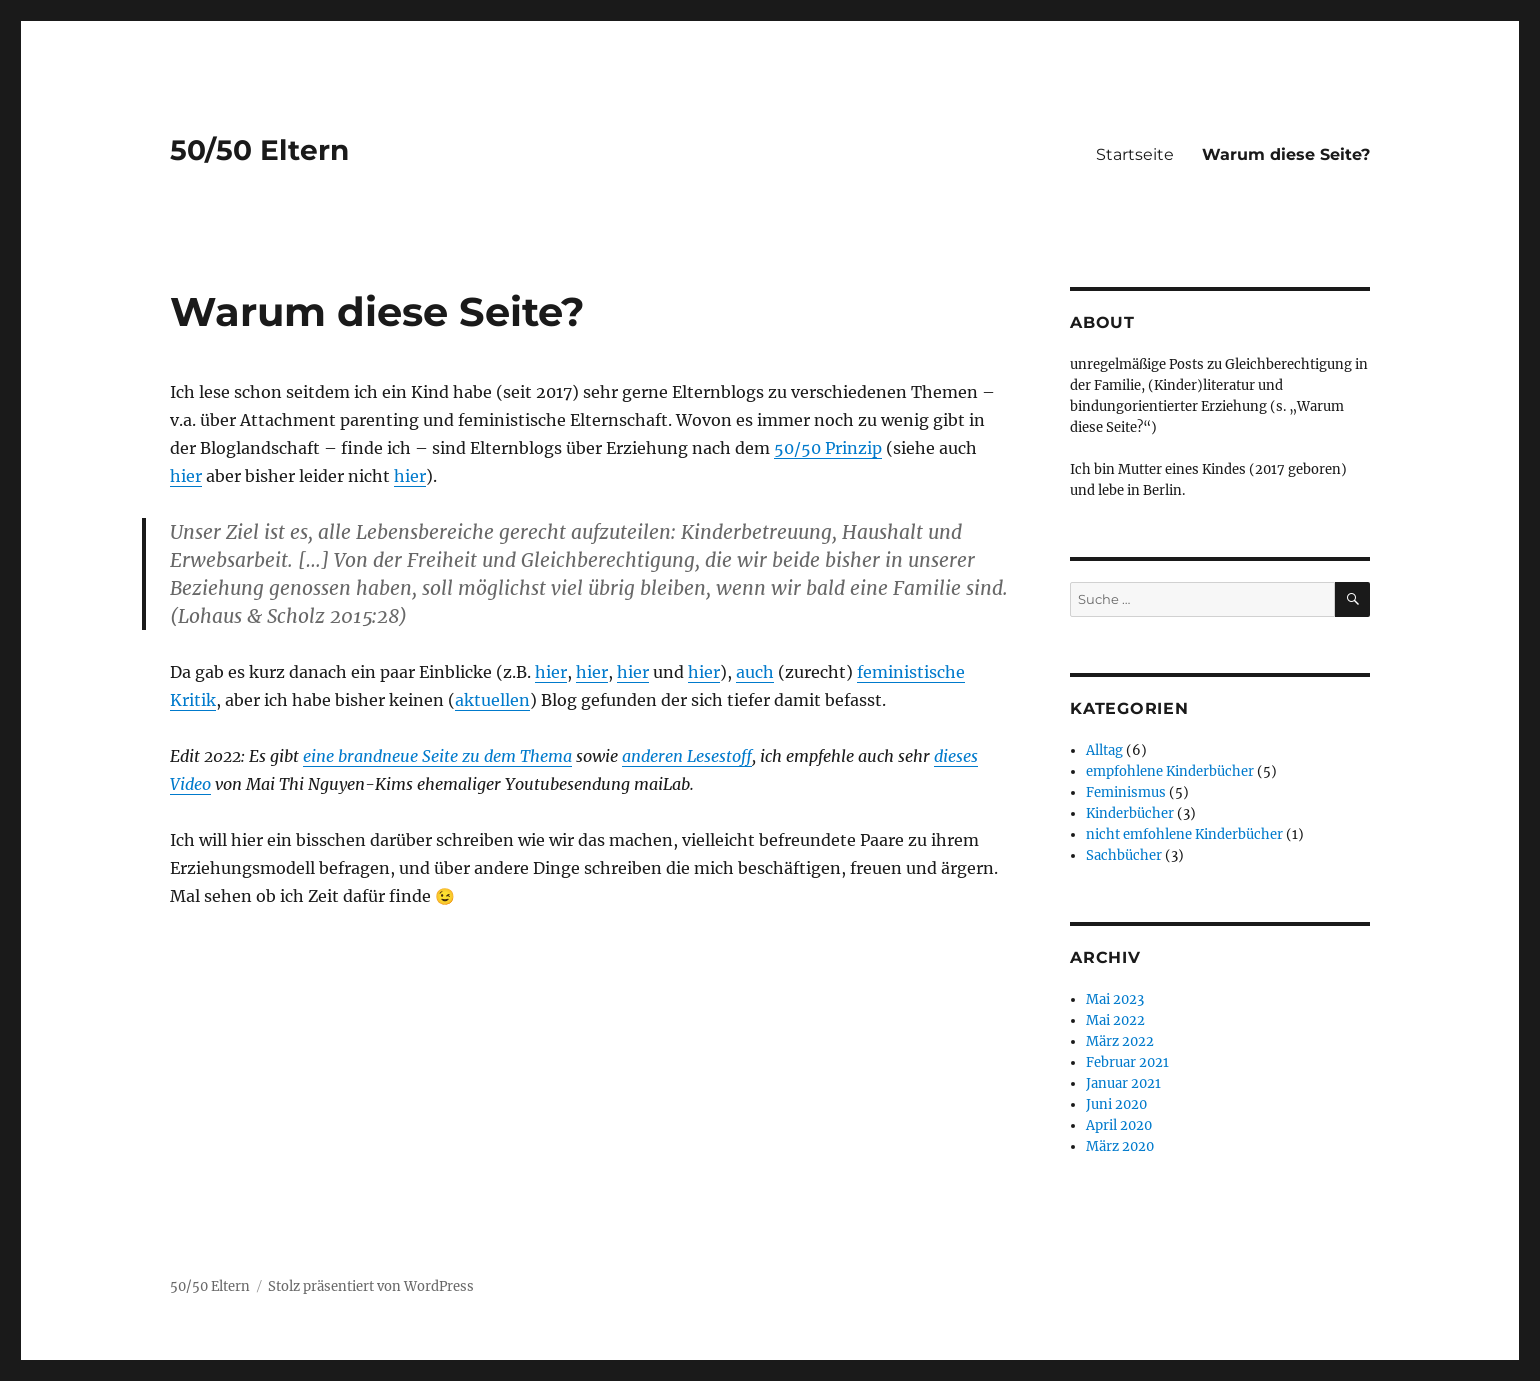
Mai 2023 (1115, 999)
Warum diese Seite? (1286, 154)
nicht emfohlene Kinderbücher (1184, 834)
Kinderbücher (1130, 813)
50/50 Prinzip (828, 448)
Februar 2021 (1127, 1062)
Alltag (1104, 750)
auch (755, 672)
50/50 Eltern (259, 150)
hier (186, 476)
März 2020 (1120, 1146)
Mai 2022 (1115, 1020)
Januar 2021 (1123, 1083)
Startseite (1135, 154)
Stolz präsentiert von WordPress (371, 1286)
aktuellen (492, 700)
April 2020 (1119, 1125)
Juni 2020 (1116, 1104)
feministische (911, 672)
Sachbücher (1124, 855)
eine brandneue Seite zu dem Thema (437, 756)
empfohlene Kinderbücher (1170, 771)
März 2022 (1120, 1041)
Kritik (193, 700)
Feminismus (1126, 792)
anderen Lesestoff (687, 756)
